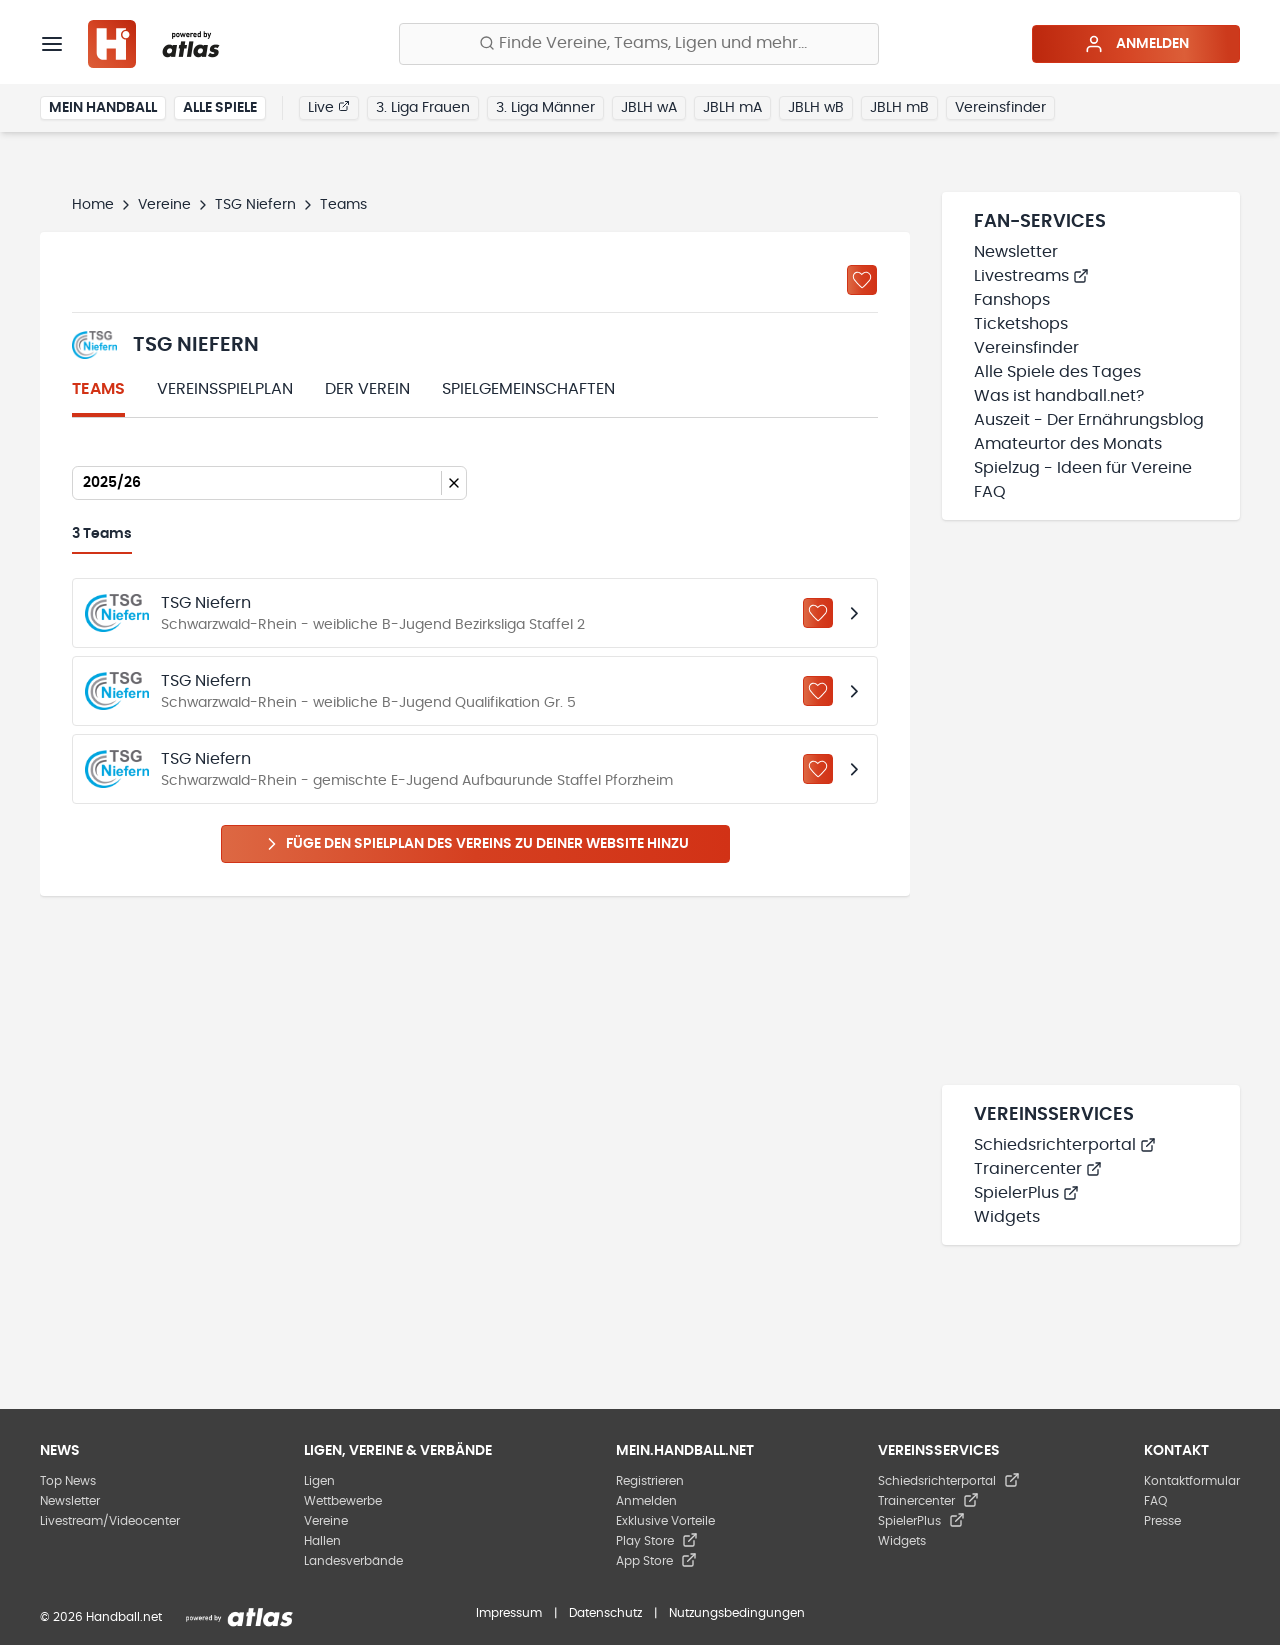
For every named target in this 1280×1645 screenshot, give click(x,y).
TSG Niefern (255, 205)
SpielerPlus (1026, 1193)
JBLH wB (816, 108)
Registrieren (650, 1481)
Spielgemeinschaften (528, 389)
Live (329, 107)
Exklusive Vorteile (665, 1521)
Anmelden (1136, 44)
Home (93, 205)
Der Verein (367, 389)
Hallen (322, 1541)
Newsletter (1016, 252)
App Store (656, 1561)
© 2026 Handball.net (101, 1617)
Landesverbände (353, 1561)
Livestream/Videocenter (110, 1521)
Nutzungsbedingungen (737, 1613)
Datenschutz (605, 1613)
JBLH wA (649, 108)
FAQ (990, 492)
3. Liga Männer (545, 108)
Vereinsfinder (1000, 108)
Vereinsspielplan (225, 389)
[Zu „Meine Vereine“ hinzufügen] (862, 280)
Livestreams (1031, 276)
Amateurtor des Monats (1068, 444)
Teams (98, 389)
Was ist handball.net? (1059, 396)
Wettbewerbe (343, 1501)
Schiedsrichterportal (1065, 1145)
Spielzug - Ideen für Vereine (1083, 468)
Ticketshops (1021, 324)
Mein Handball (103, 108)
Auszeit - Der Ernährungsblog (1089, 420)
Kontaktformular (1192, 1481)
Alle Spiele (220, 108)
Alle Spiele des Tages (1057, 372)
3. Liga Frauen (423, 108)
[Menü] (52, 44)
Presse (1162, 1521)
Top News (68, 1481)
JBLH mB (899, 108)
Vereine (164, 205)
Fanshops (1012, 300)
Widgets (1007, 1217)
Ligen (319, 1481)
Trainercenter (1038, 1169)
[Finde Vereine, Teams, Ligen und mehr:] (639, 44)
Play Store (657, 1541)
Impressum (509, 1613)
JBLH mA (732, 108)
